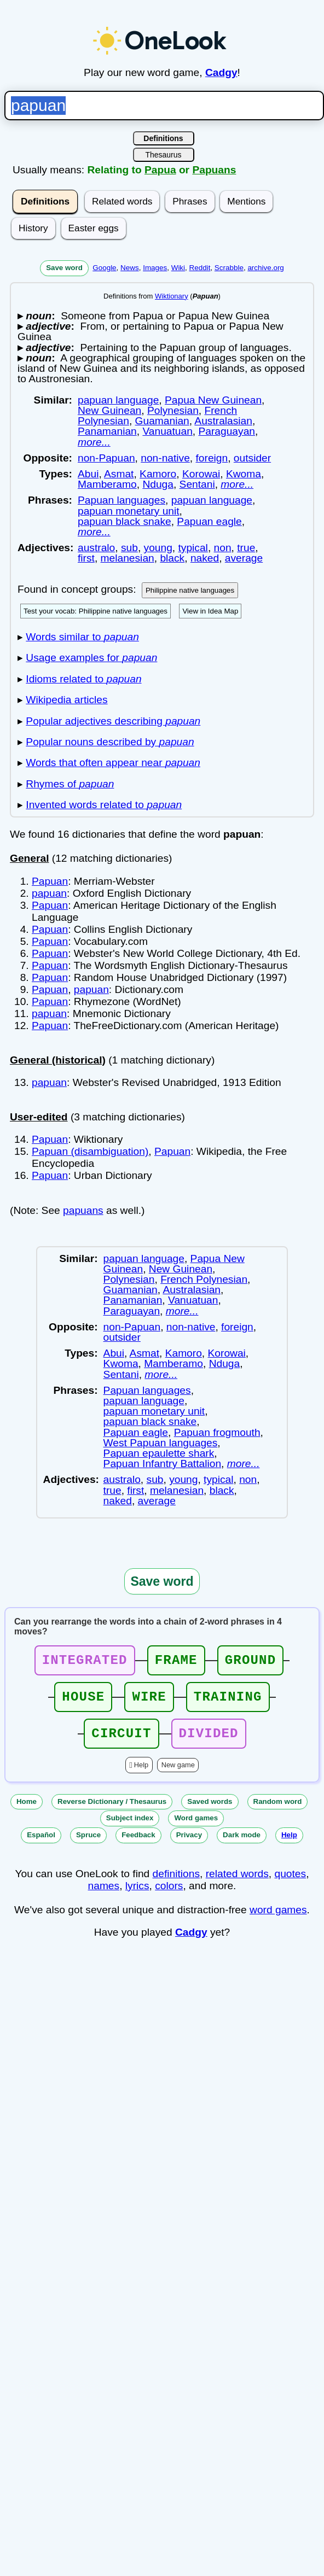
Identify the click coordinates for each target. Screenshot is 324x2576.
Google (104, 268)
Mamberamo (107, 484)
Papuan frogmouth (217, 1432)
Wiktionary (171, 296)
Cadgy (221, 72)
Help (141, 1775)
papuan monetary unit (129, 511)
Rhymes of (70, 784)
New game (178, 1775)
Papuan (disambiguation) (90, 1151)
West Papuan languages (160, 1442)
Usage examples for (91, 657)
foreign (212, 458)
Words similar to (82, 636)
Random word (277, 1811)
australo (96, 547)
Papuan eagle (209, 521)
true (246, 547)
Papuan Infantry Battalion (162, 1463)
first (86, 558)
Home (26, 1811)
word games (278, 1919)
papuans (83, 1210)
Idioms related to (83, 679)
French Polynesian (203, 1279)
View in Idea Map (210, 611)
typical (193, 547)
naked (204, 558)
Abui (88, 474)
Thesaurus (163, 154)
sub (129, 547)
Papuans (214, 170)
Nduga (157, 484)
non (223, 547)
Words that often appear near (113, 762)
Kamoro (158, 474)
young (158, 547)
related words (237, 1883)
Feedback (138, 1845)
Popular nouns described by (110, 741)
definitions (176, 1883)
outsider (252, 458)
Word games (196, 1828)
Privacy (189, 1845)
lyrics (137, 1895)
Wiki (178, 268)
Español (41, 1845)
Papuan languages (121, 500)
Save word (64, 268)
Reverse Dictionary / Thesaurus (111, 1811)
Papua (160, 170)
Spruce (88, 1845)
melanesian (127, 558)
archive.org (265, 268)
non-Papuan (106, 458)
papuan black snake (124, 521)
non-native (165, 458)
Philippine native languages (190, 590)
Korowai (201, 474)
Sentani (197, 484)
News (129, 268)
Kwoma (243, 474)
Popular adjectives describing (113, 721)
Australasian (223, 421)
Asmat (119, 474)
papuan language (118, 400)
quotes (290, 1883)
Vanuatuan (167, 431)
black (172, 558)
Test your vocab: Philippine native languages (95, 611)
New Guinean (109, 410)
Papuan (50, 881)
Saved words (209, 1811)
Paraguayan (227, 431)
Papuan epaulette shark (159, 1453)
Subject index (130, 1828)
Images (155, 268)
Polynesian (173, 410)
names (104, 1895)
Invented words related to (104, 804)
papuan (49, 893)
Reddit (200, 268)
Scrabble (229, 268)
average (244, 558)
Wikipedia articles (66, 699)
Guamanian (162, 421)
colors (169, 1895)
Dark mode (242, 1845)
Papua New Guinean (213, 400)
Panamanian (107, 431)
